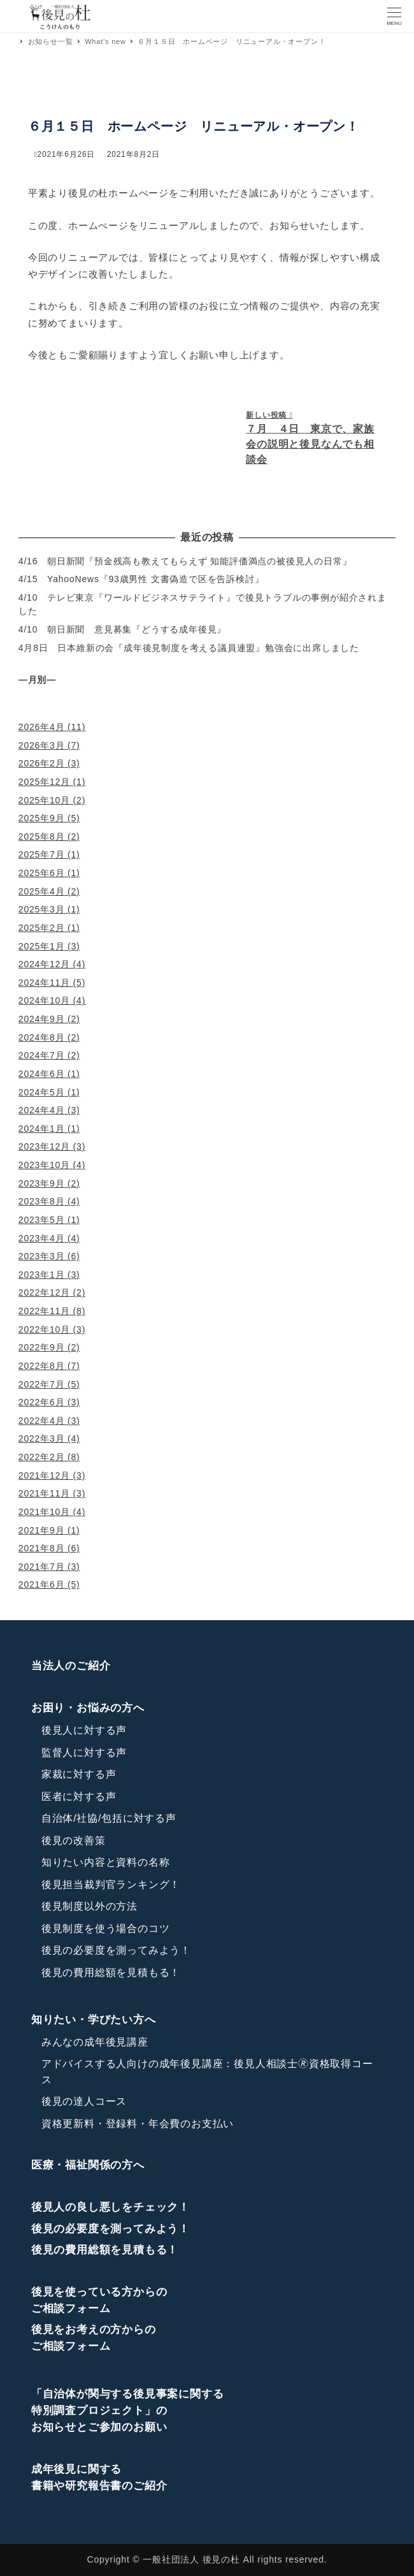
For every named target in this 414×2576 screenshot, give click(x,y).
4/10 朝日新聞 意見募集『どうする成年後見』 (122, 629)
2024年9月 (41, 1019)
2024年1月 (41, 1128)
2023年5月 (41, 1220)
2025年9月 (41, 818)
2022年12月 (44, 1292)
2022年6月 (41, 1402)
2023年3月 (41, 1256)
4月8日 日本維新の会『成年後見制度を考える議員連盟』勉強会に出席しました (188, 648)
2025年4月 (41, 891)
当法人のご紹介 (71, 1666)
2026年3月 (41, 745)
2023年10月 (44, 1165)
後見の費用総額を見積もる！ (110, 1972)
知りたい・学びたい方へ (93, 2020)
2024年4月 (41, 1110)
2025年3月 (41, 909)
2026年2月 (41, 763)
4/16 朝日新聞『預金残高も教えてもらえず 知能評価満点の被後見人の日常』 (185, 561)
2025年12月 (44, 782)
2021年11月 (44, 1493)
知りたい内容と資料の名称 (105, 1862)
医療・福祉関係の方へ (88, 2165)
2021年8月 (41, 1548)
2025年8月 (41, 836)
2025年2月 (41, 928)
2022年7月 (41, 1384)
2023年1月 (41, 1275)
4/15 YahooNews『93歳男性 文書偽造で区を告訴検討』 (141, 579)
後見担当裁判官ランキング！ (110, 1884)
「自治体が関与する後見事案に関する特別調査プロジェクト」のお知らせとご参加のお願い (127, 2410)
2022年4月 (41, 1421)
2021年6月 (41, 1584)
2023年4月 (41, 1238)
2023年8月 (41, 1201)
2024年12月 (44, 964)
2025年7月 (41, 854)
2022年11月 (44, 1311)
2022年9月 (41, 1347)
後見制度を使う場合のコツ (105, 1928)
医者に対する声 (79, 1796)
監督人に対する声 (84, 1752)
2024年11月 (44, 982)
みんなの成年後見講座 (94, 2042)
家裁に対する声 (79, 1774)
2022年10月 (44, 1329)
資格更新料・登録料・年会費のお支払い (137, 2123)
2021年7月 (41, 1567)
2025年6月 (41, 873)
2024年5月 (41, 1092)
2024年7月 (41, 1055)
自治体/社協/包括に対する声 (108, 1818)
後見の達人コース (84, 2101)
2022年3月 (41, 1438)
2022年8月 (41, 1366)
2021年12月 (44, 1475)
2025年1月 (41, 946)
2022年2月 (41, 1457)
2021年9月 (41, 1530)
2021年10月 (44, 1512)
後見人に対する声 (84, 1730)
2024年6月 (41, 1074)
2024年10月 (44, 1000)
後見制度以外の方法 (89, 1906)
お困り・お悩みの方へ (88, 1708)
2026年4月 (41, 727)
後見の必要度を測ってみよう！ (116, 1950)
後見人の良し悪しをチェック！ (110, 2207)
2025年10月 (44, 800)
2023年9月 (41, 1183)
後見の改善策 (73, 1840)
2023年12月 (44, 1146)
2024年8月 (41, 1037)
